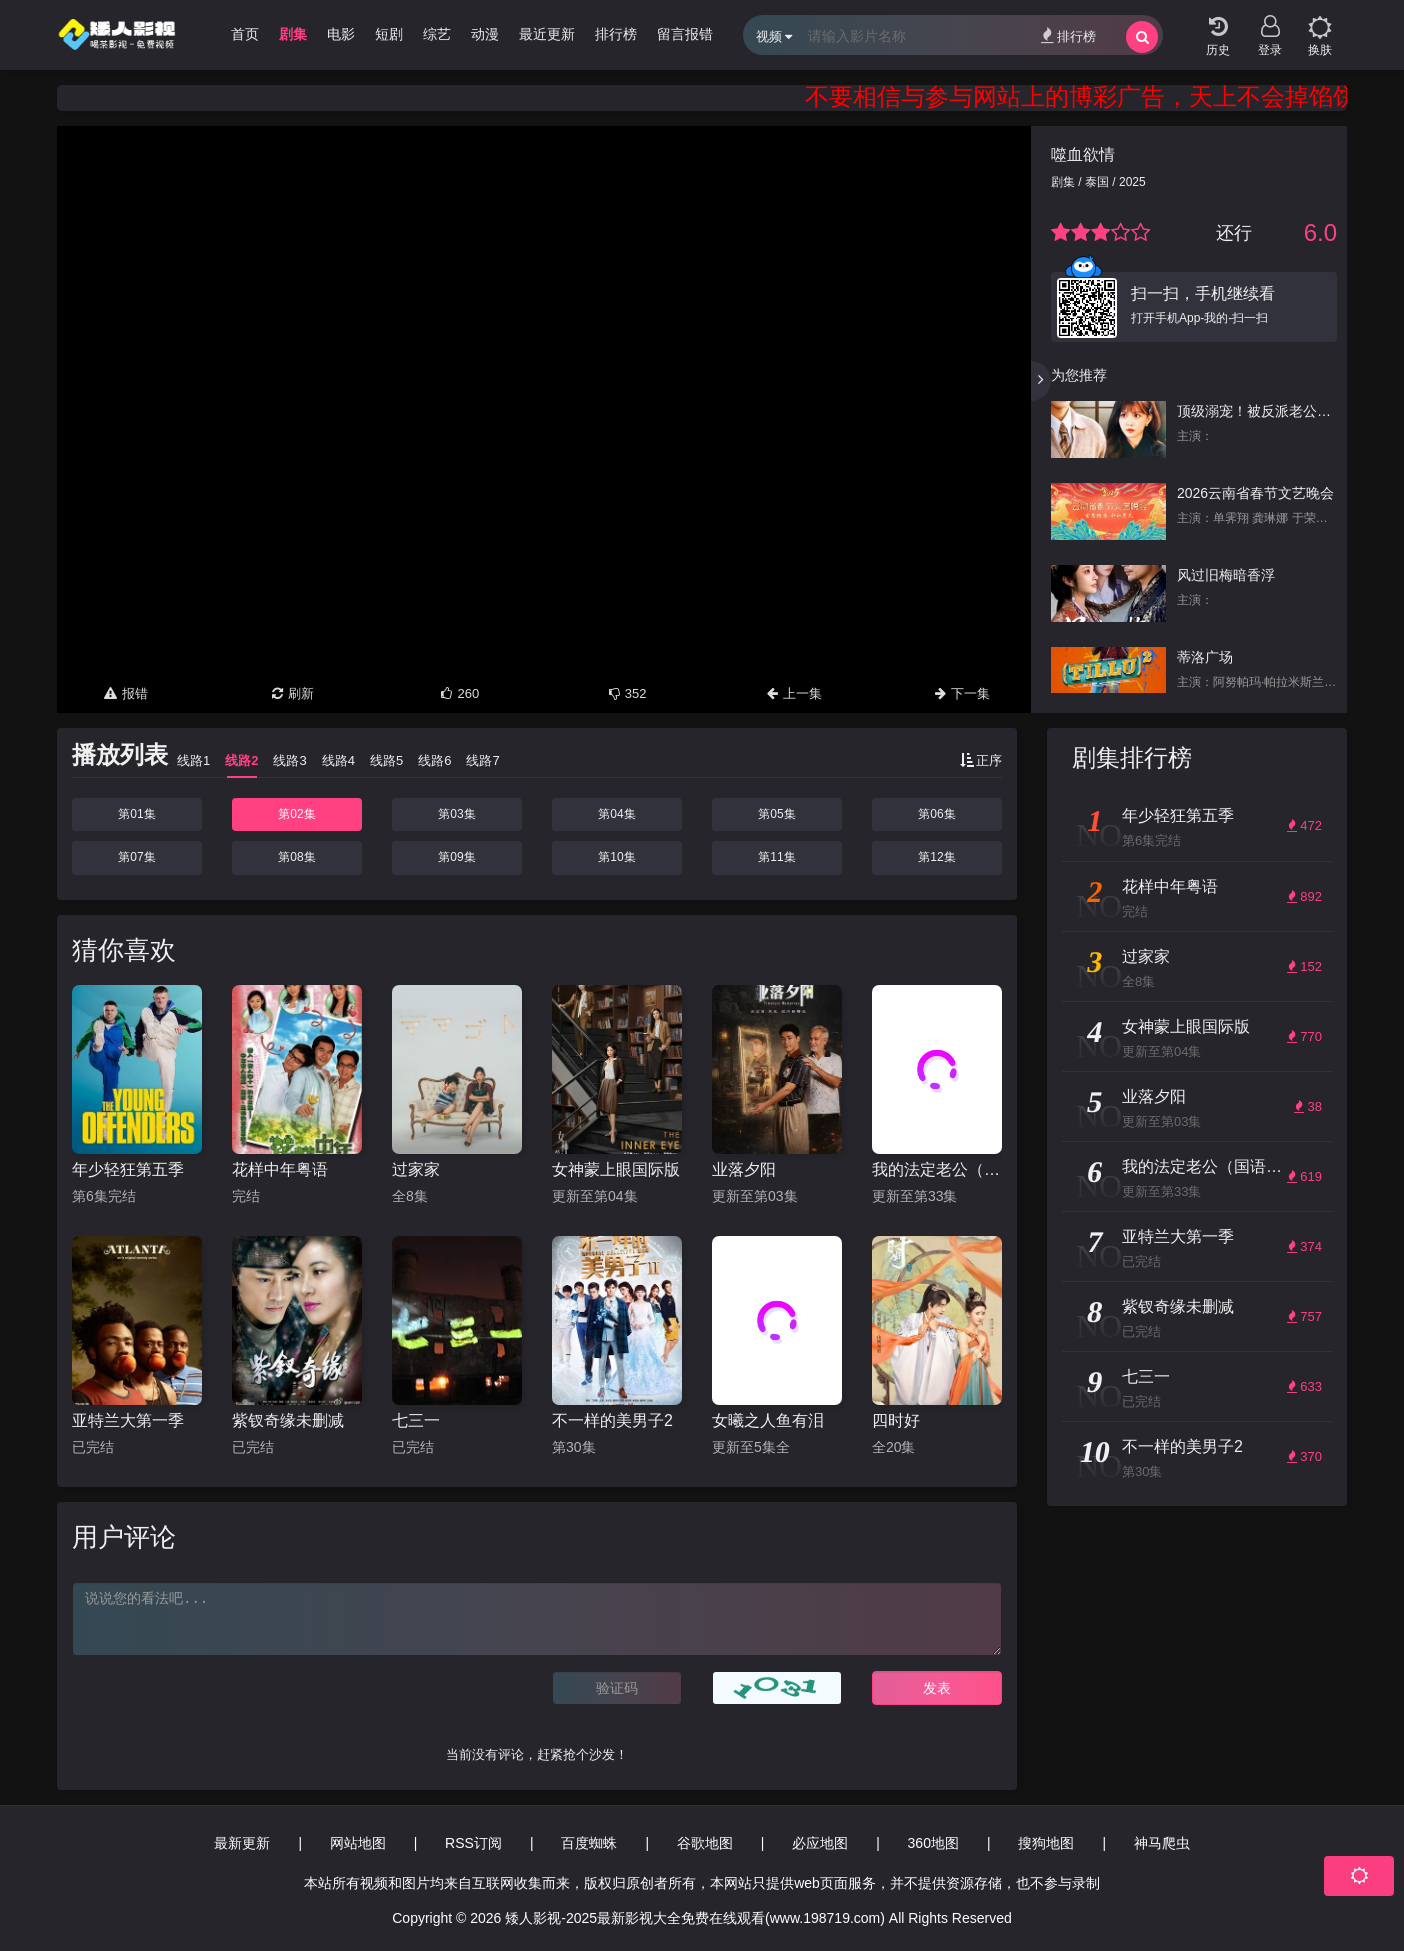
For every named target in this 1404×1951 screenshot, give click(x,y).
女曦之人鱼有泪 (768, 1420)
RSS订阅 (473, 1843)
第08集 (296, 857)
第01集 (136, 814)
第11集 (776, 857)
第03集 (456, 814)
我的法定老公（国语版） (937, 1169)
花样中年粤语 (280, 1169)
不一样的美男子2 (612, 1420)
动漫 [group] (485, 34)
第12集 (936, 857)
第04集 (616, 814)
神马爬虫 (1162, 1843)
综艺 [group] (437, 34)
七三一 (416, 1420)
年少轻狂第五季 (128, 1169)
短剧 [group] (389, 34)
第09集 (456, 857)
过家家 (416, 1169)
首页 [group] (245, 34)
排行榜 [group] (616, 34)
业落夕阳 (744, 1169)
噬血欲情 (1083, 154)
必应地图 (820, 1843)
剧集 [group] (293, 34)
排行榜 (1068, 35)
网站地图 (358, 1843)
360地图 (933, 1843)
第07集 (136, 857)
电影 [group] (341, 34)
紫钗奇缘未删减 (288, 1420)
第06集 (936, 814)
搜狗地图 (1046, 1843)
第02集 (296, 814)
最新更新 (242, 1843)
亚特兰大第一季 (128, 1420)
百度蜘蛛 (589, 1843)
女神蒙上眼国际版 (616, 1169)
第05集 (776, 814)
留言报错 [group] (685, 34)
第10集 (616, 857)
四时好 (896, 1420)
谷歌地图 (705, 1843)
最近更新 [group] (547, 34)
